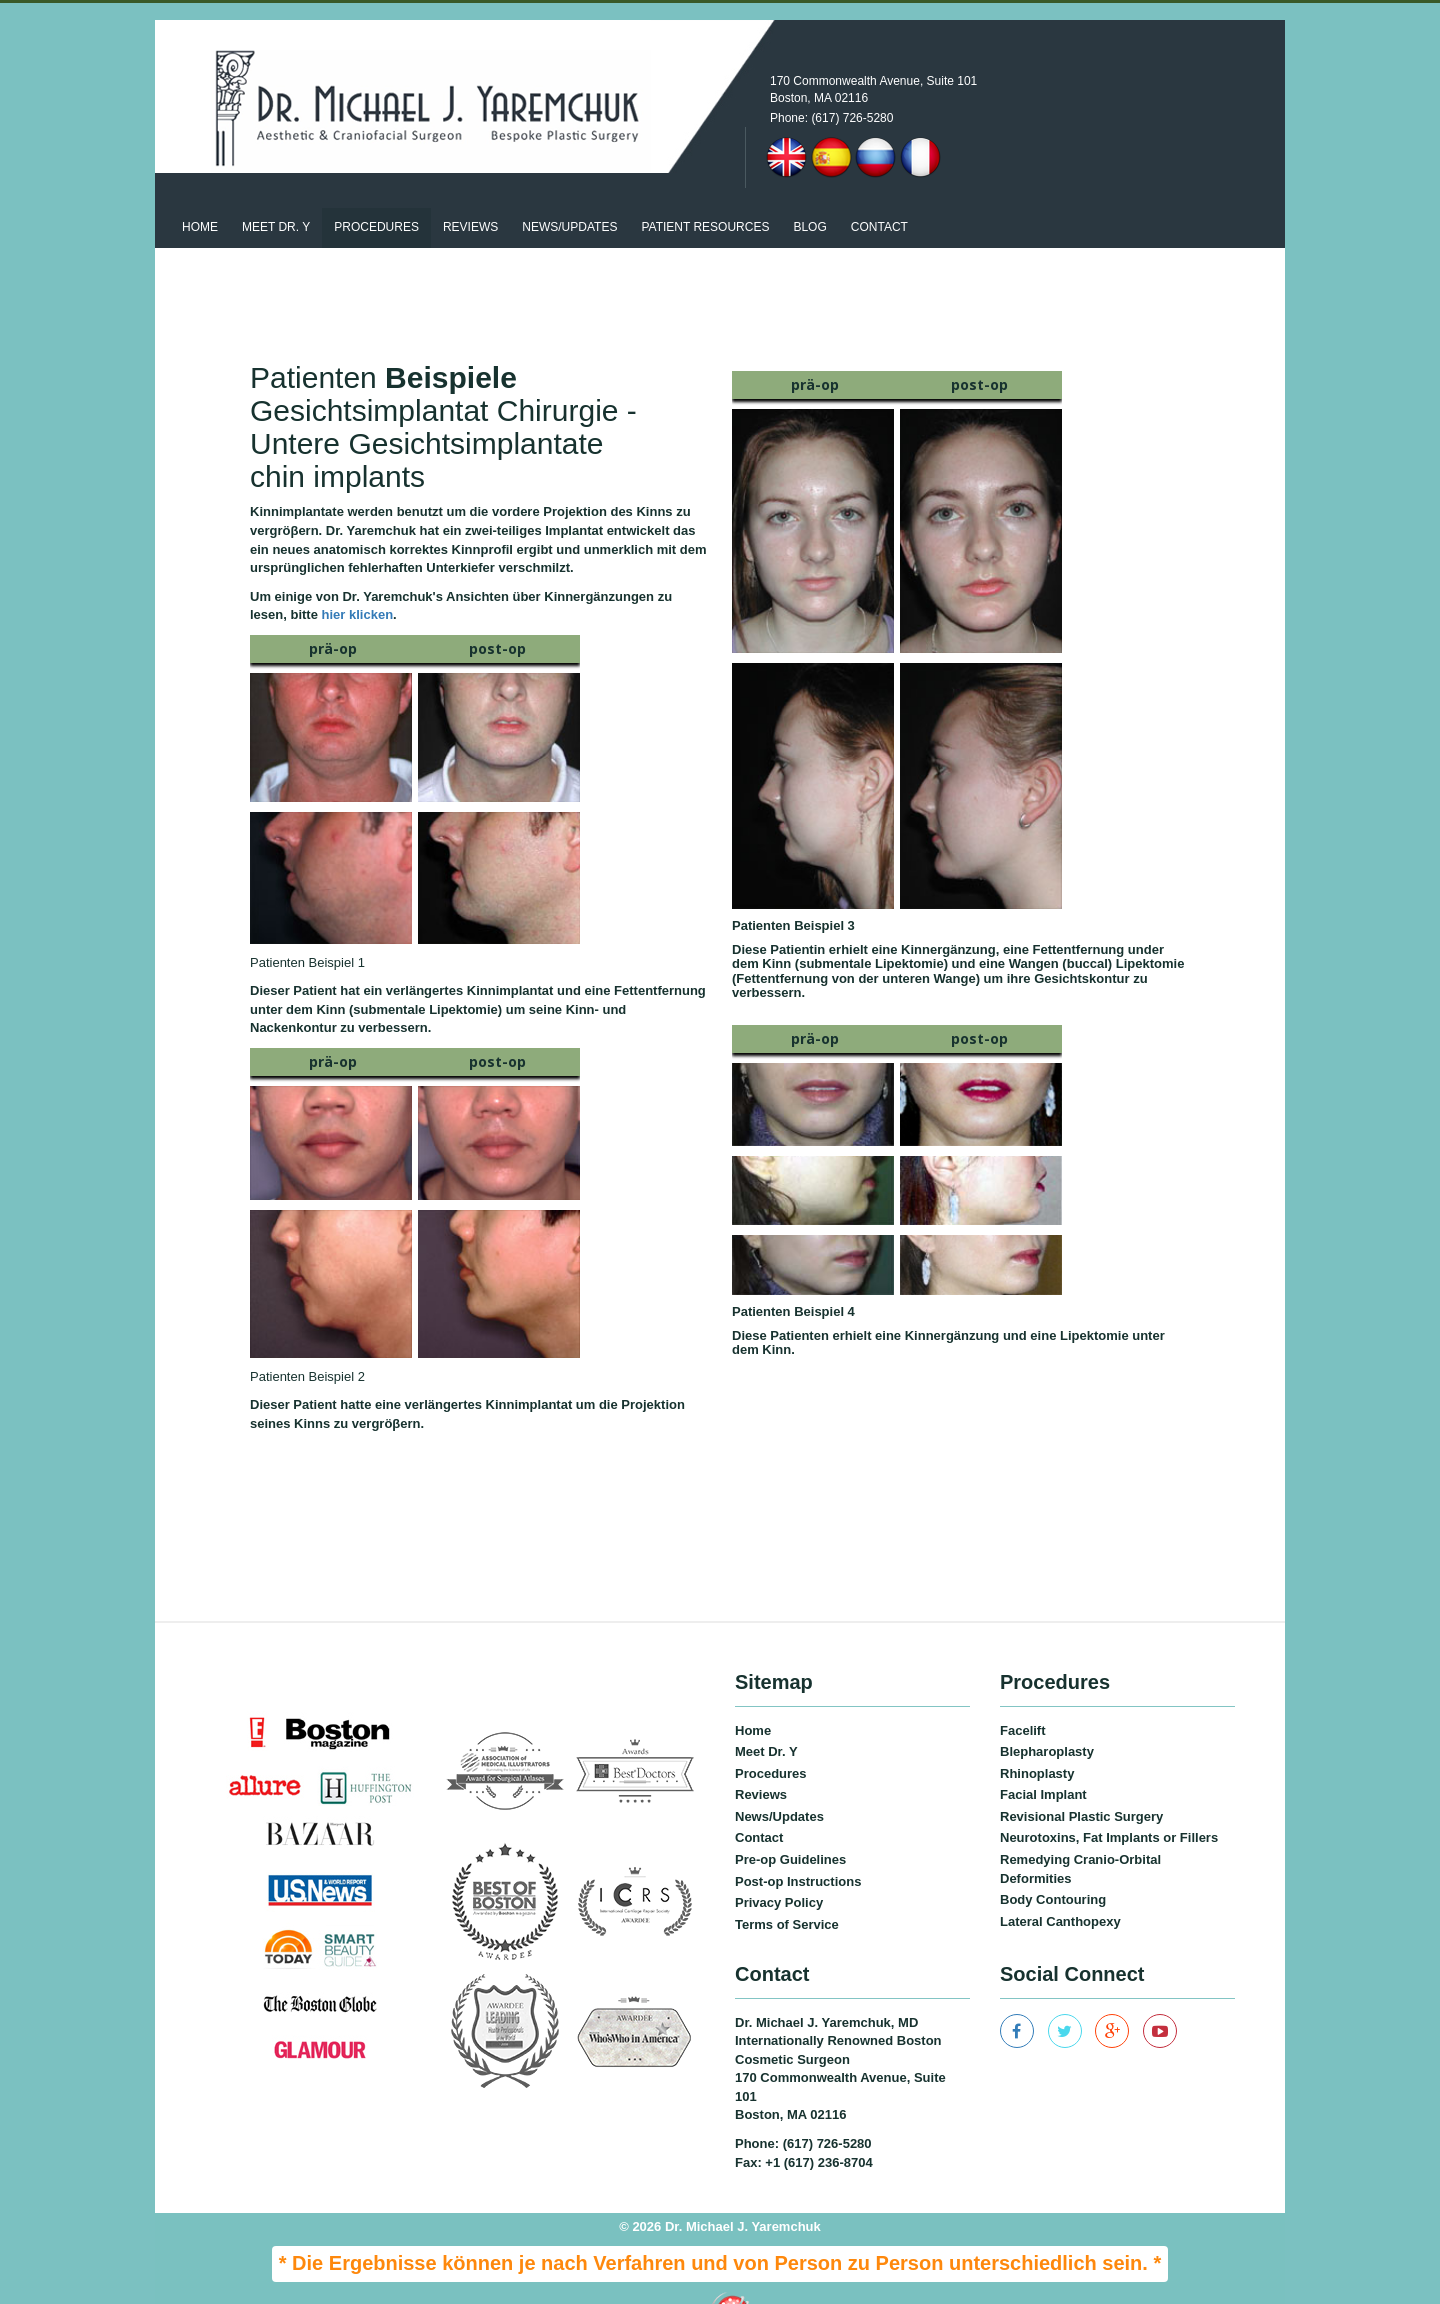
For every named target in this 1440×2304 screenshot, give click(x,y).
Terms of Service (787, 1888)
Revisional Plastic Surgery (1081, 1780)
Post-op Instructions (798, 1845)
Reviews (470, 192)
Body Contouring (1053, 1864)
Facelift (1023, 1694)
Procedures (376, 192)
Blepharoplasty (1047, 1716)
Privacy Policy (779, 1867)
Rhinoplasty (1037, 1737)
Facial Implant (1043, 1759)
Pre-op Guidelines (790, 1824)
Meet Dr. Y (276, 192)
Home (200, 192)
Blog (809, 192)
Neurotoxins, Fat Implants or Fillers (1109, 1802)
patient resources (705, 192)
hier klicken (358, 579)
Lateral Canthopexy (1060, 1885)
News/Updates (779, 1780)
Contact (879, 192)
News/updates (569, 192)
